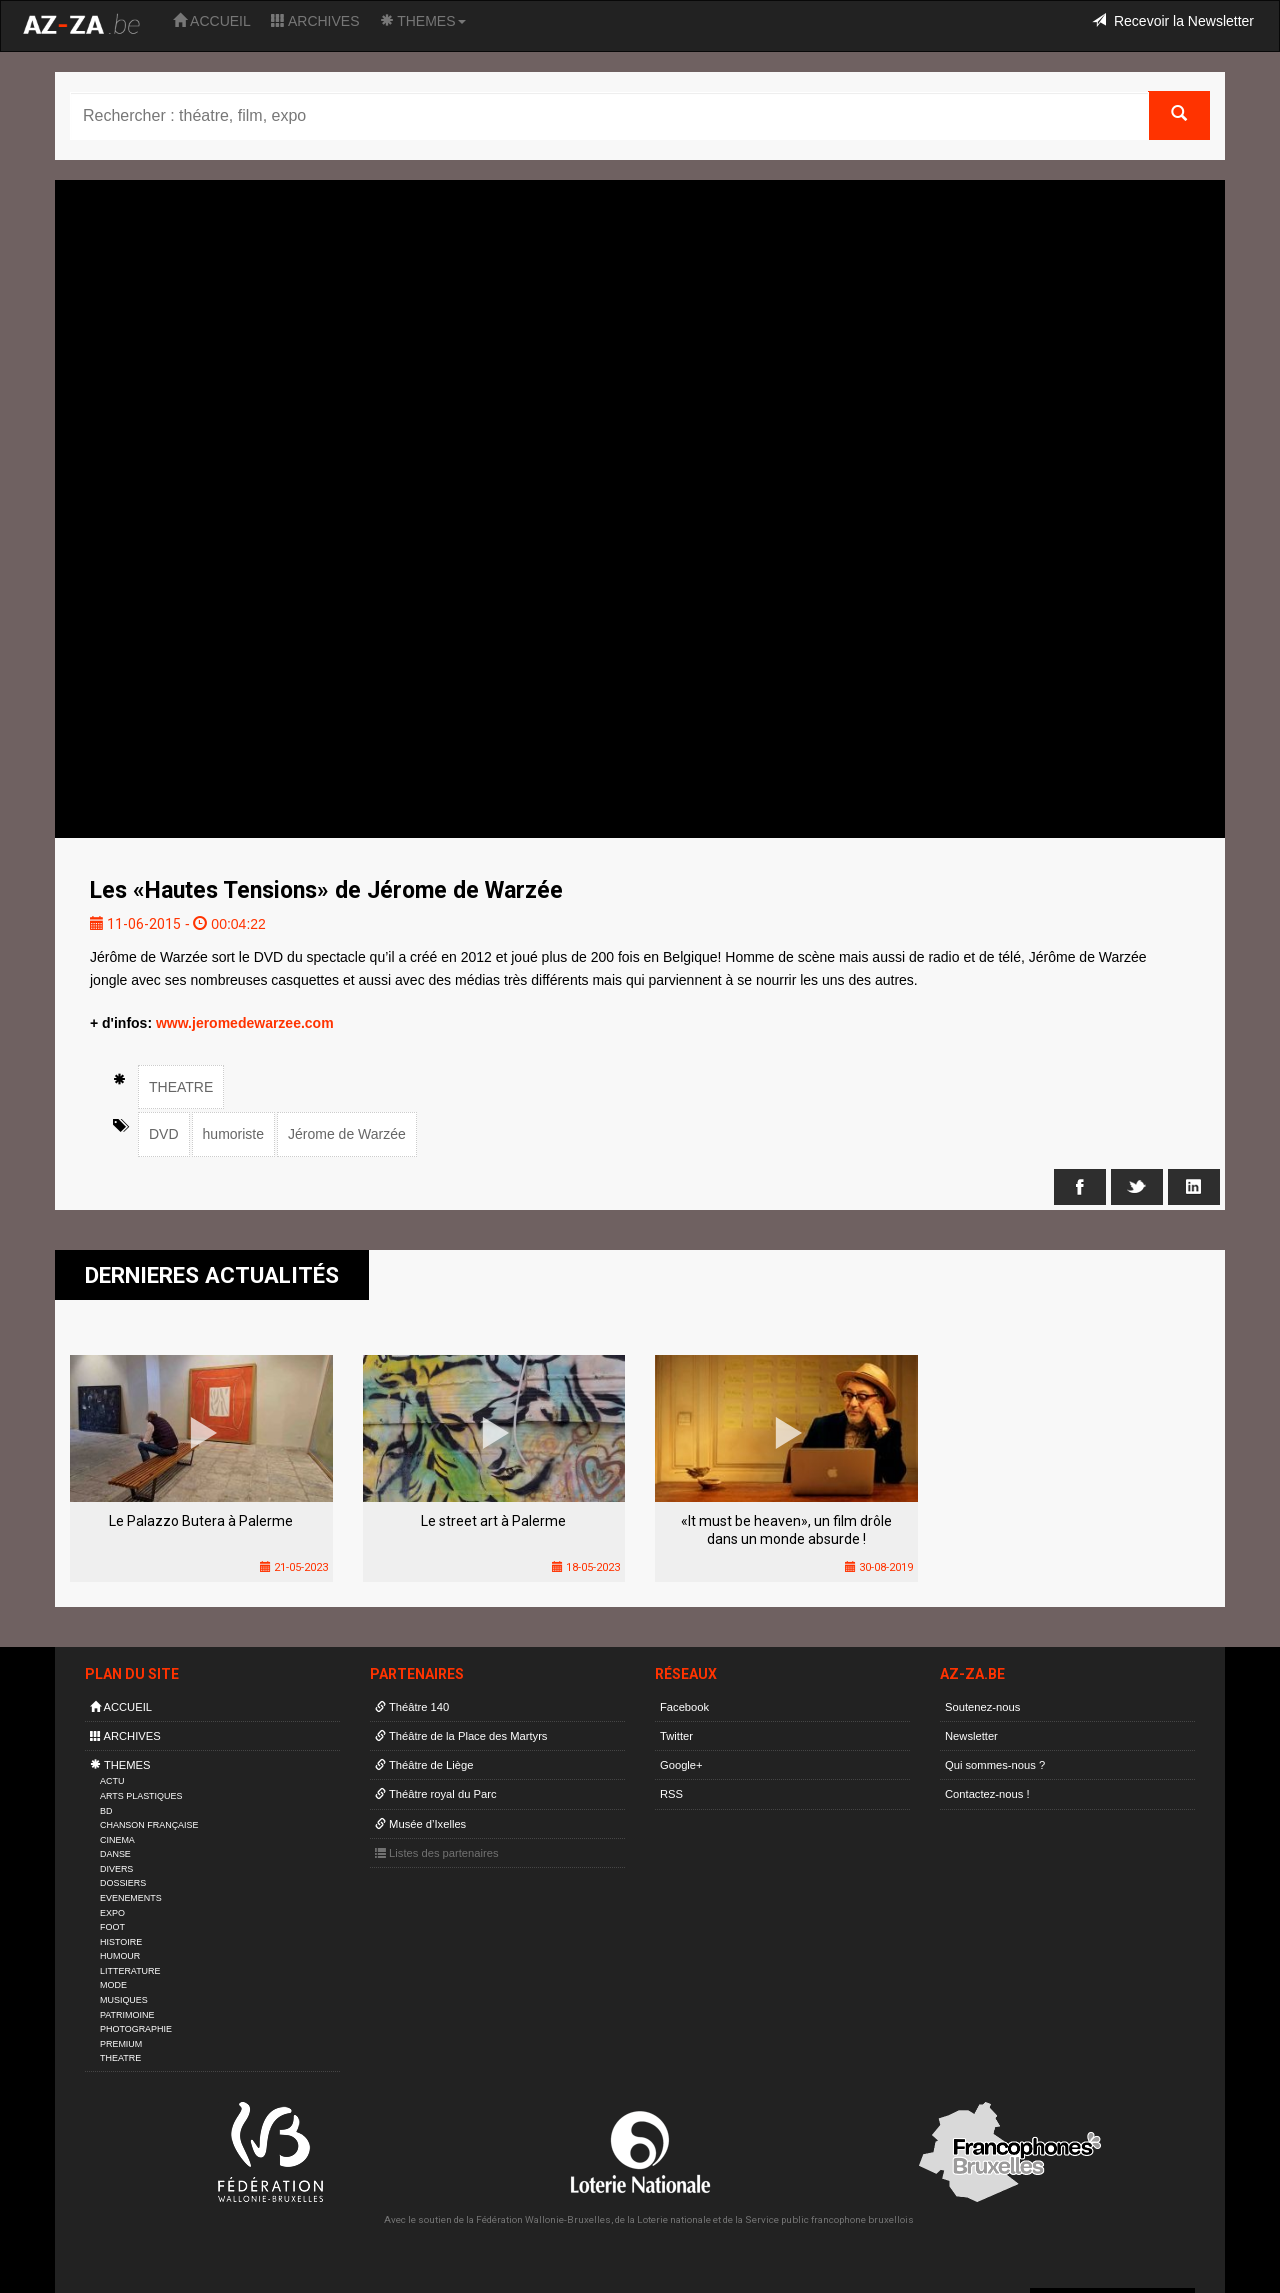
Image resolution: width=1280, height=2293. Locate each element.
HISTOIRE (121, 1942)
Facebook (684, 1707)
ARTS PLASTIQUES (141, 1796)
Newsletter (971, 1736)
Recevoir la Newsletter (1173, 21)
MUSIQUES (124, 2000)
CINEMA (117, 1840)
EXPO (112, 1913)
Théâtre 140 (412, 1707)
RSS (671, 1794)
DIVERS (116, 1869)
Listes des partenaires (437, 1853)
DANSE (115, 1854)
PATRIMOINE (127, 2015)
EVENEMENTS (131, 1898)
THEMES (423, 21)
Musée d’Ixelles (420, 1824)
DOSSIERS (123, 1883)
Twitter (676, 1736)
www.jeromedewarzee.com (245, 1023)
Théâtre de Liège (424, 1765)
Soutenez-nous (982, 1707)
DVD (164, 1134)
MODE (113, 1985)
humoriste (233, 1134)
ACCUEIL (212, 21)
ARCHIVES (315, 21)
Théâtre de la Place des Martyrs (461, 1736)
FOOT (112, 1927)
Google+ (681, 1765)
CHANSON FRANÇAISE (149, 1825)
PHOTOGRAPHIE (136, 2029)
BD (106, 1811)
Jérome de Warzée (347, 1134)
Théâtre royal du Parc (435, 1794)
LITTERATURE (130, 1971)
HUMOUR (120, 1956)
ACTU (112, 1781)
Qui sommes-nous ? (995, 1765)
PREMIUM (121, 2044)
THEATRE (181, 1087)
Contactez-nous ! (987, 1794)
